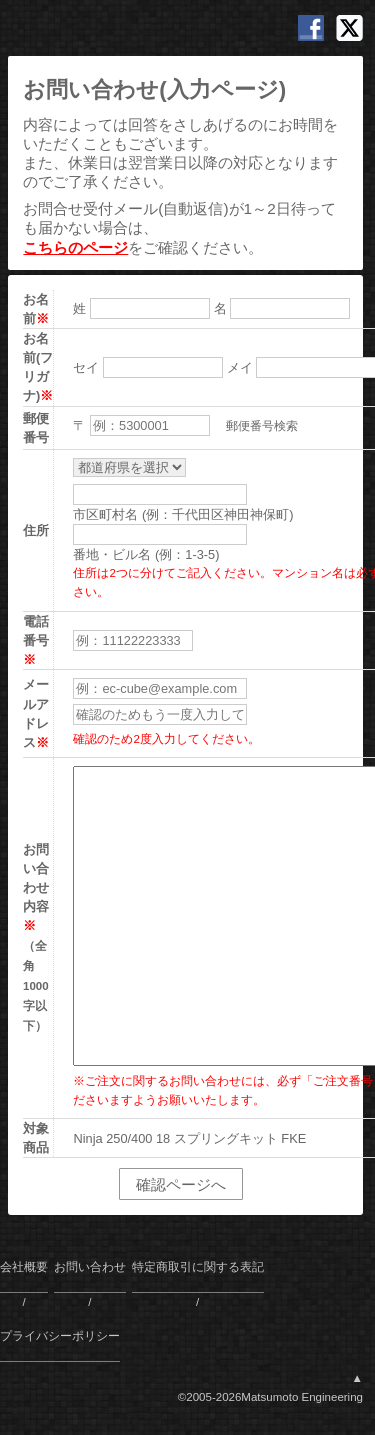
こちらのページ (75, 247)
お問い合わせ (90, 1267)
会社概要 (24, 1267)
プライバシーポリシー (60, 1336)
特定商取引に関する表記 (198, 1267)
